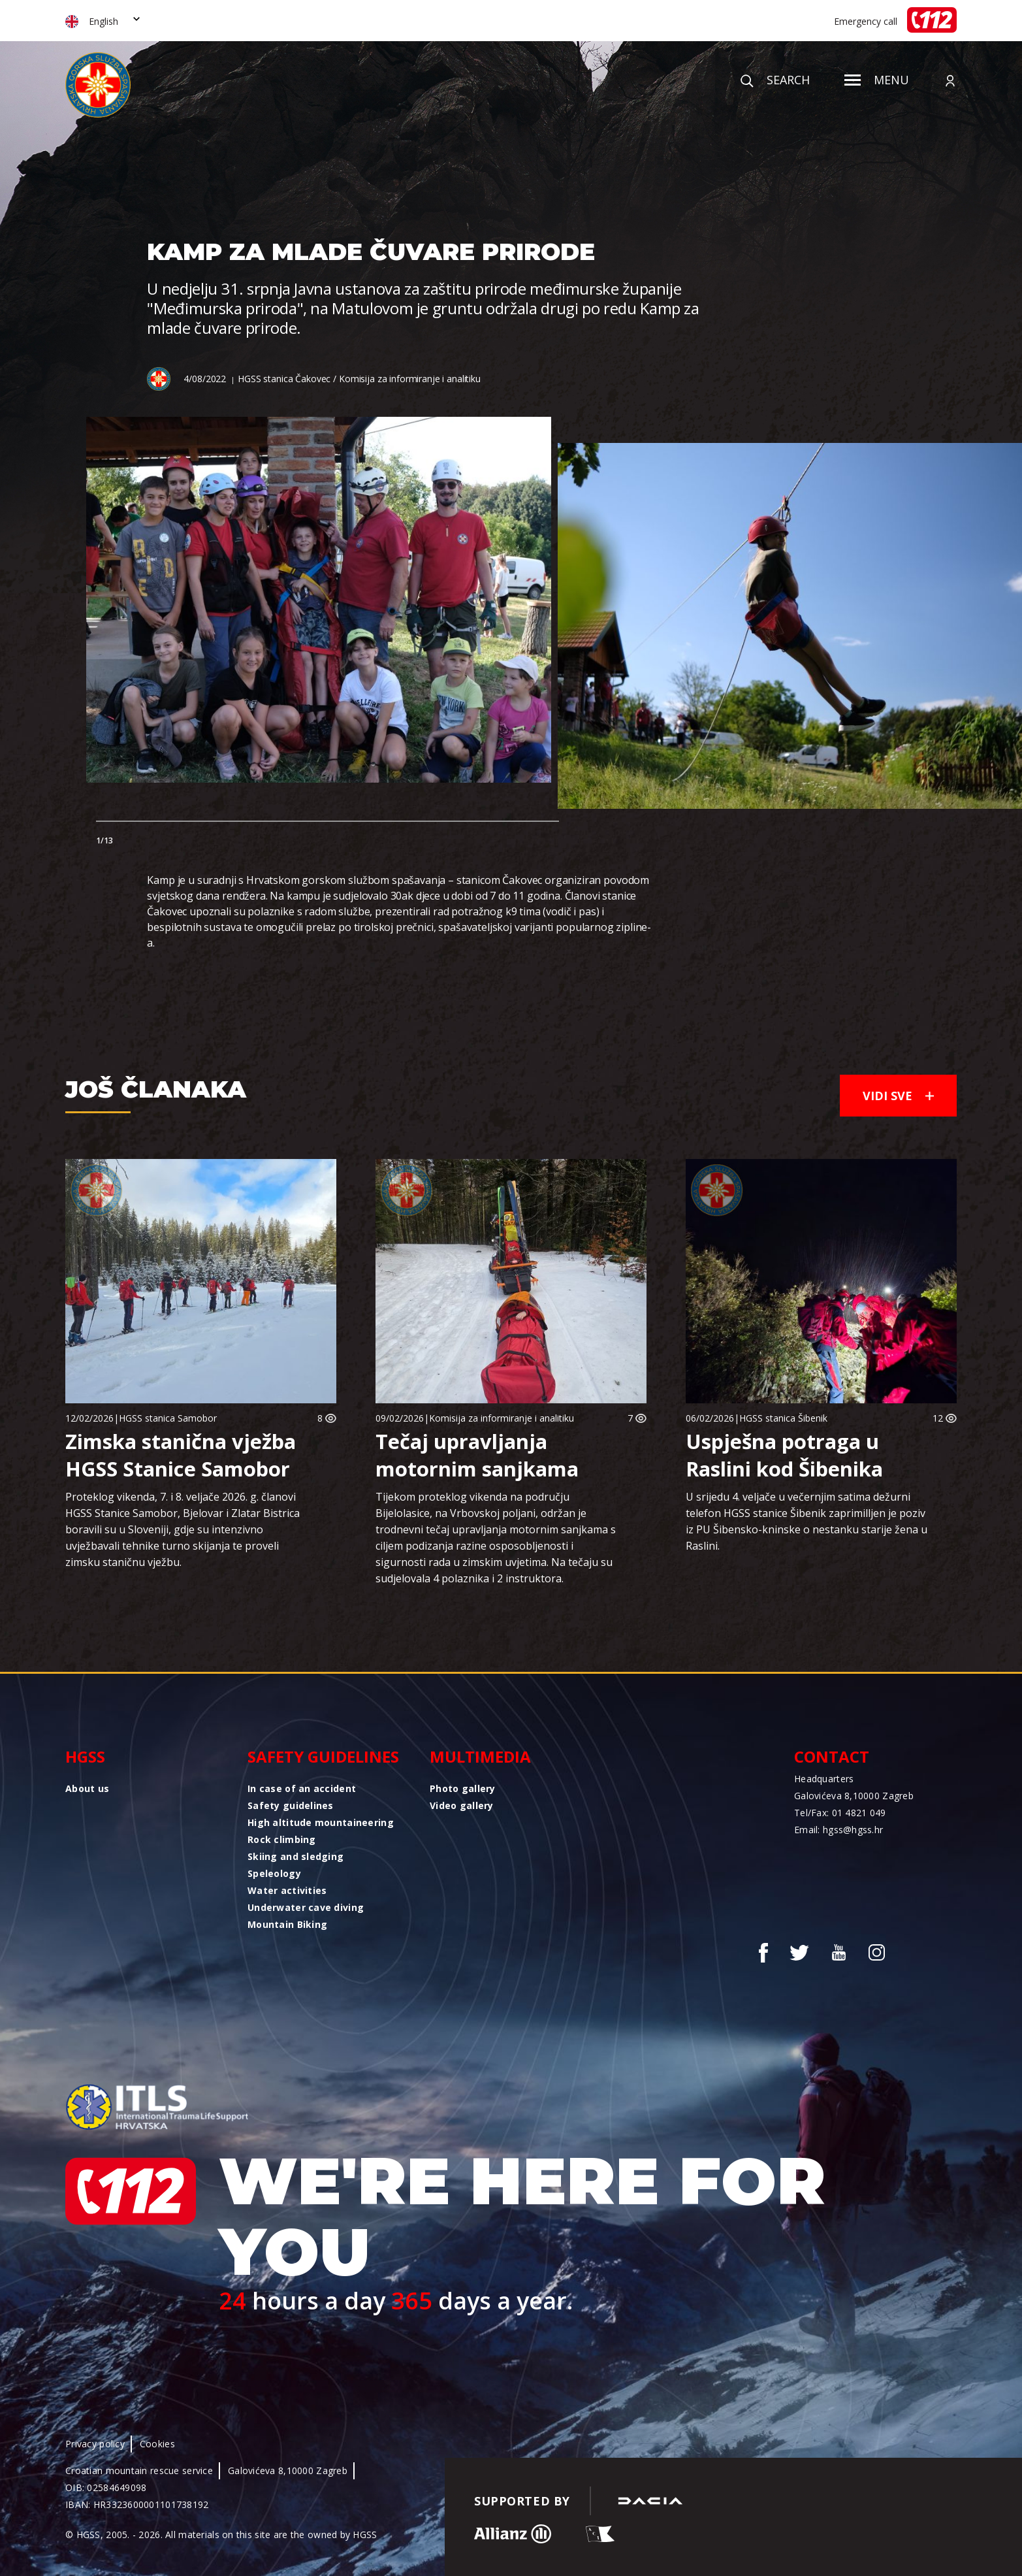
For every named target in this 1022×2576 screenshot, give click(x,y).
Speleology (274, 1873)
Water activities (287, 1890)
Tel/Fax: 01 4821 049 (840, 1812)
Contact (831, 1756)
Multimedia (480, 1756)
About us (87, 1788)
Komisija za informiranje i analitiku (501, 1418)
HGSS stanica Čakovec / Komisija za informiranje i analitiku (359, 378)
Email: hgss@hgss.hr (838, 1829)
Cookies (157, 2443)
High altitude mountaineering (321, 1822)
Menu (876, 80)
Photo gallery (463, 1788)
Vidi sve (898, 1095)
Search (775, 80)
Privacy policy (95, 2443)
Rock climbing (282, 1839)
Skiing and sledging (295, 1856)
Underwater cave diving (306, 1907)
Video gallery (462, 1805)
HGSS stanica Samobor (168, 1418)
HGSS (85, 1756)
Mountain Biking (287, 1924)
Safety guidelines (323, 1756)
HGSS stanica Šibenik (783, 1418)
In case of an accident (302, 1788)
